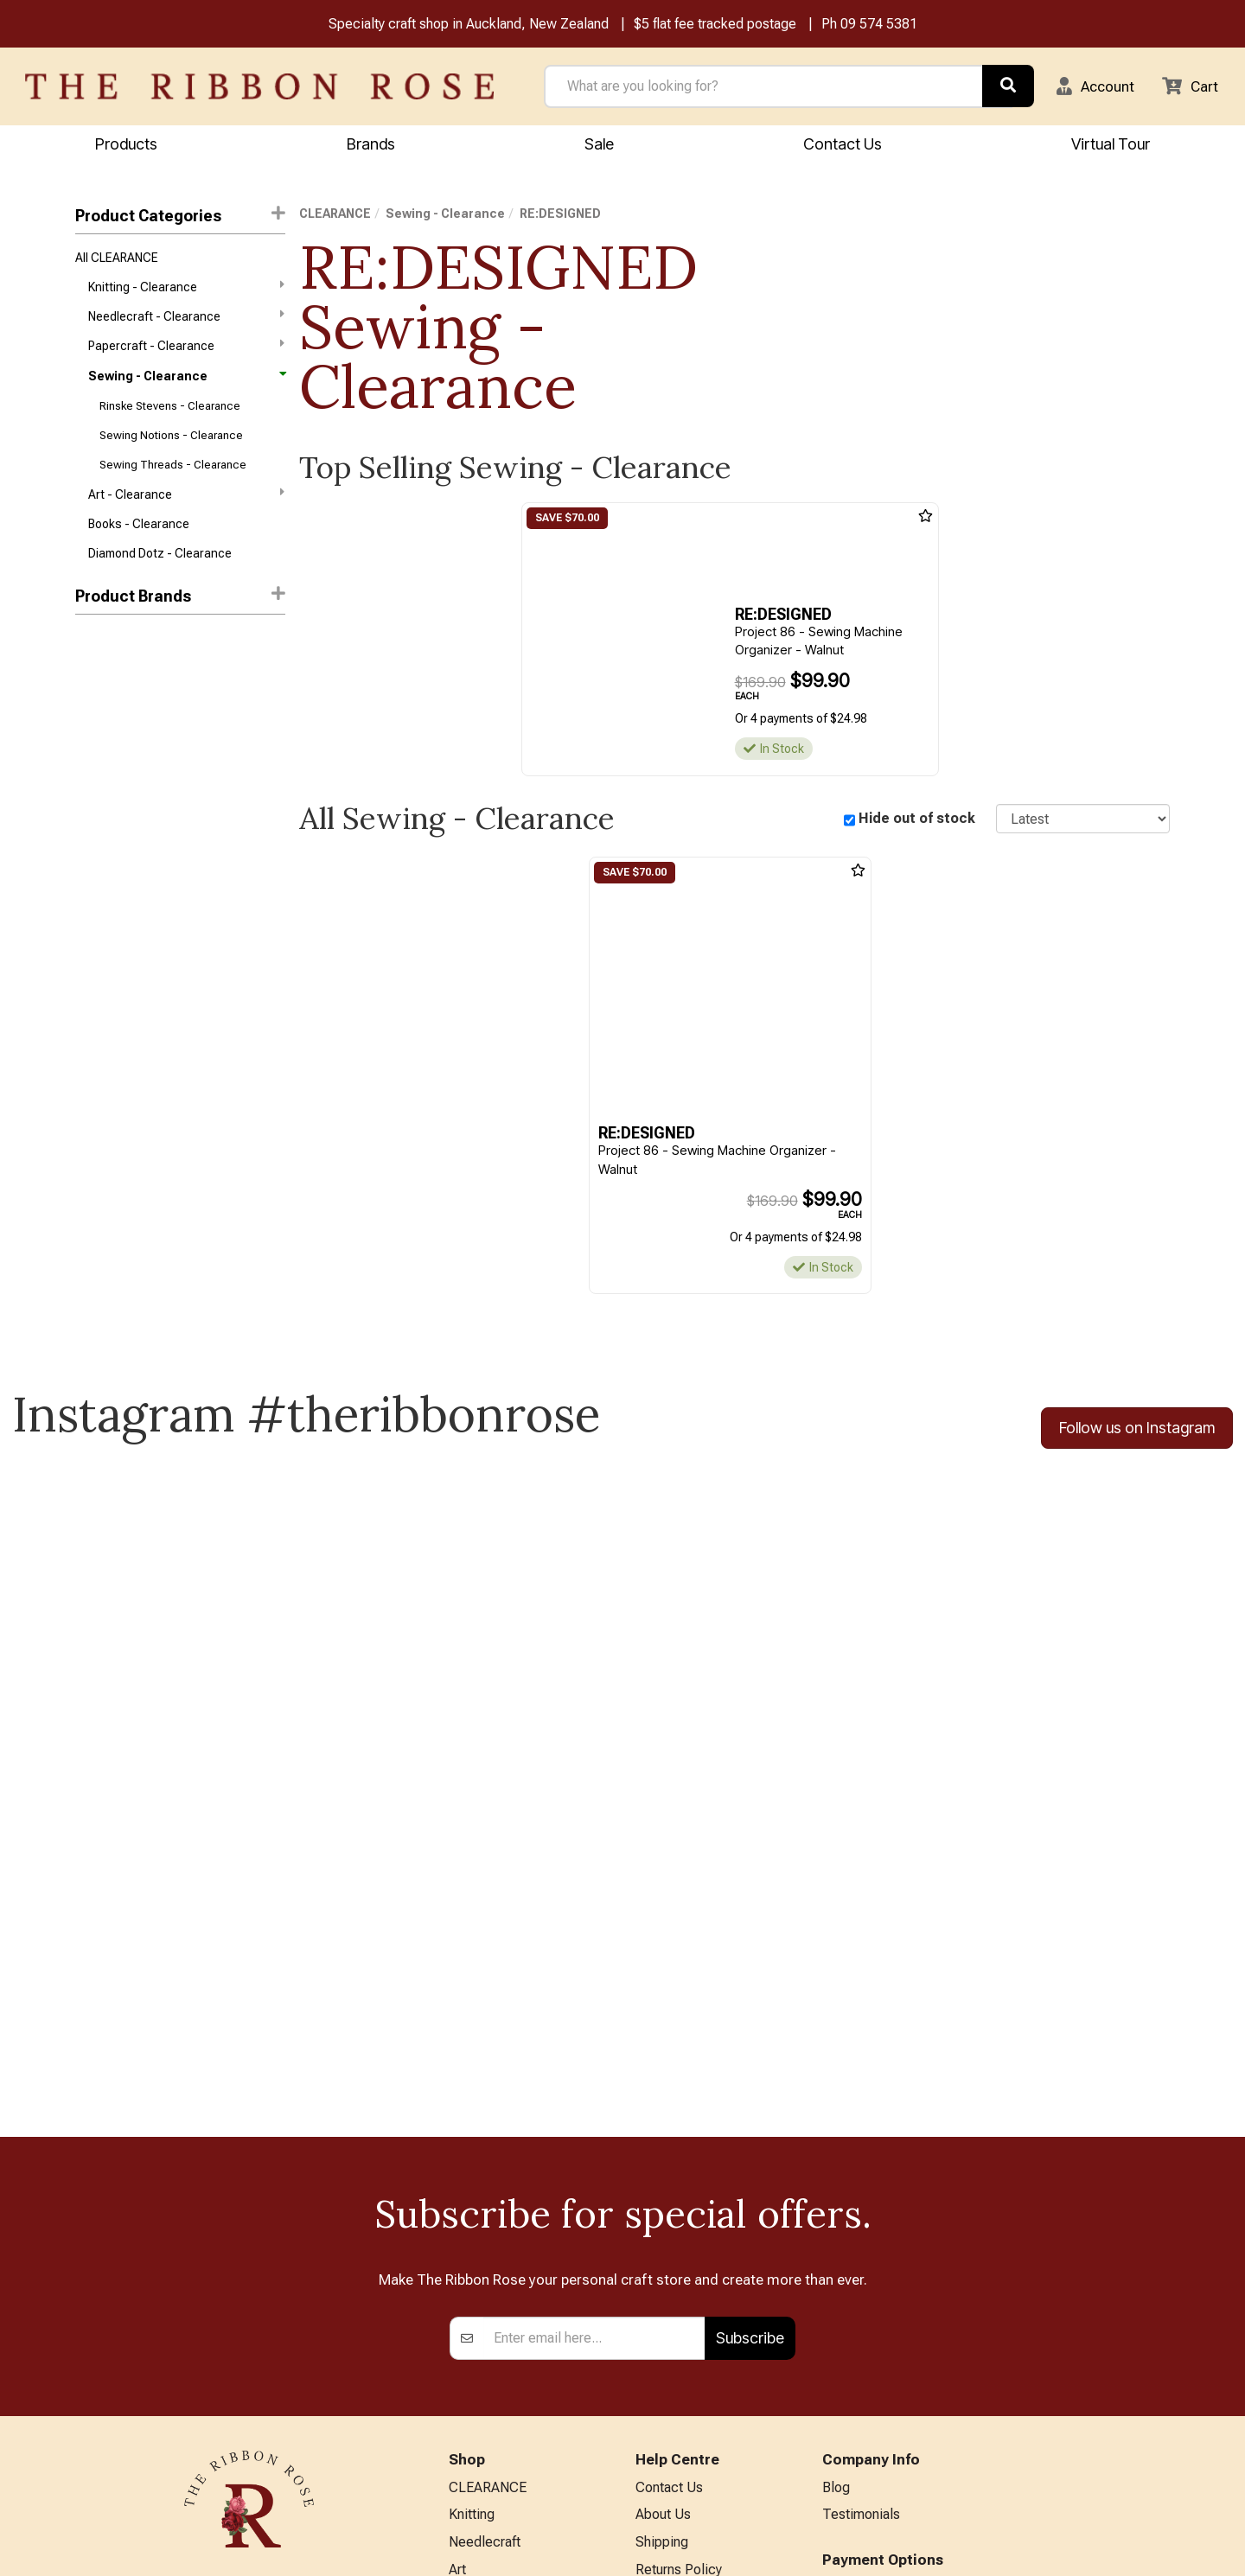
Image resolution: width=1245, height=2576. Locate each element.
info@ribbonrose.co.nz (249, 2365)
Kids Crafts (482, 2414)
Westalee (101, 997)
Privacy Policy (677, 2300)
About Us (663, 2215)
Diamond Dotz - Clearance (160, 568)
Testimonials (861, 2215)
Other (465, 2442)
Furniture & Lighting (507, 2386)
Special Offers (492, 2499)
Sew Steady (107, 935)
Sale (599, 145)
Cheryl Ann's (109, 750)
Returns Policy (678, 2272)
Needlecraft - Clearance (186, 320)
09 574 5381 (878, 24)
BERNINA (477, 2329)
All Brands (479, 2471)
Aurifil (90, 658)
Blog (836, 2187)
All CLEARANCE (116, 259)
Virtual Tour (670, 2436)
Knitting (472, 2215)
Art (457, 2272)
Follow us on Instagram (1137, 1431)
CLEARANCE (335, 215)
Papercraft (480, 2300)
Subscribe (750, 2037)
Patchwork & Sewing (511, 2358)
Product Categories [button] (180, 216)
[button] (1090, 87)
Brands (371, 145)
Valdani (95, 966)
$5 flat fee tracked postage (715, 24)
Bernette (99, 719)
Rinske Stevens (117, 904)
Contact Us (842, 145)
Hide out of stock (917, 820)
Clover (92, 781)
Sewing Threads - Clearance (172, 475)
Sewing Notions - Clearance (171, 444)
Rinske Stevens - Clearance (169, 414)
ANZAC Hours (677, 2408)
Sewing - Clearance (186, 383)
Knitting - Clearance (186, 289)
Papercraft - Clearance (186, 351)
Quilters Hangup (119, 843)
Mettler (95, 688)
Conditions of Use (689, 2329)
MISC (90, 812)
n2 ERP (1155, 2548)
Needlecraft (484, 2243)
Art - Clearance (186, 505)
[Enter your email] (594, 2037)
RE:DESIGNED (115, 874)
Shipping (661, 2243)
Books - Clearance (138, 538)
